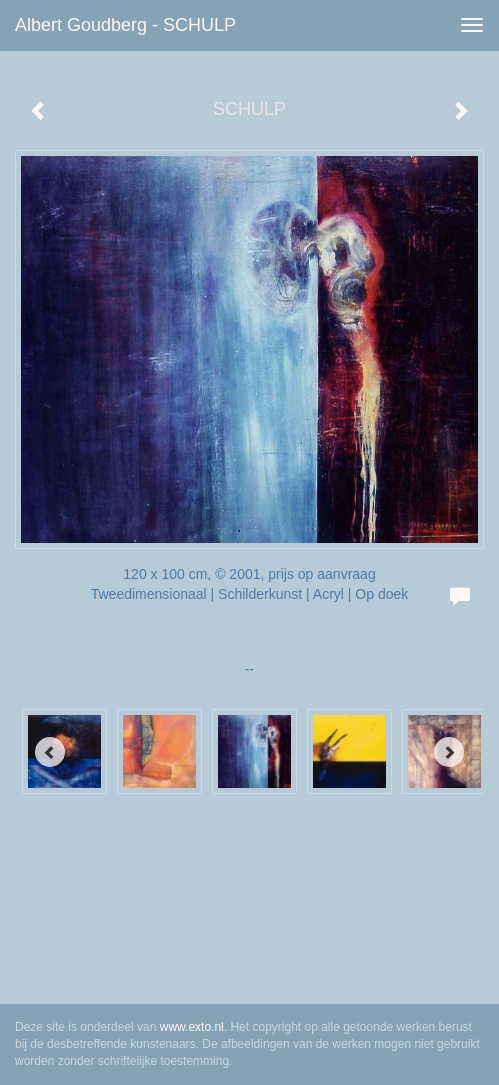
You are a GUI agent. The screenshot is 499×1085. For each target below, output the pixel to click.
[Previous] (50, 752)
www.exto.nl (192, 1027)
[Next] (449, 752)
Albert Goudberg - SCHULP (125, 25)
